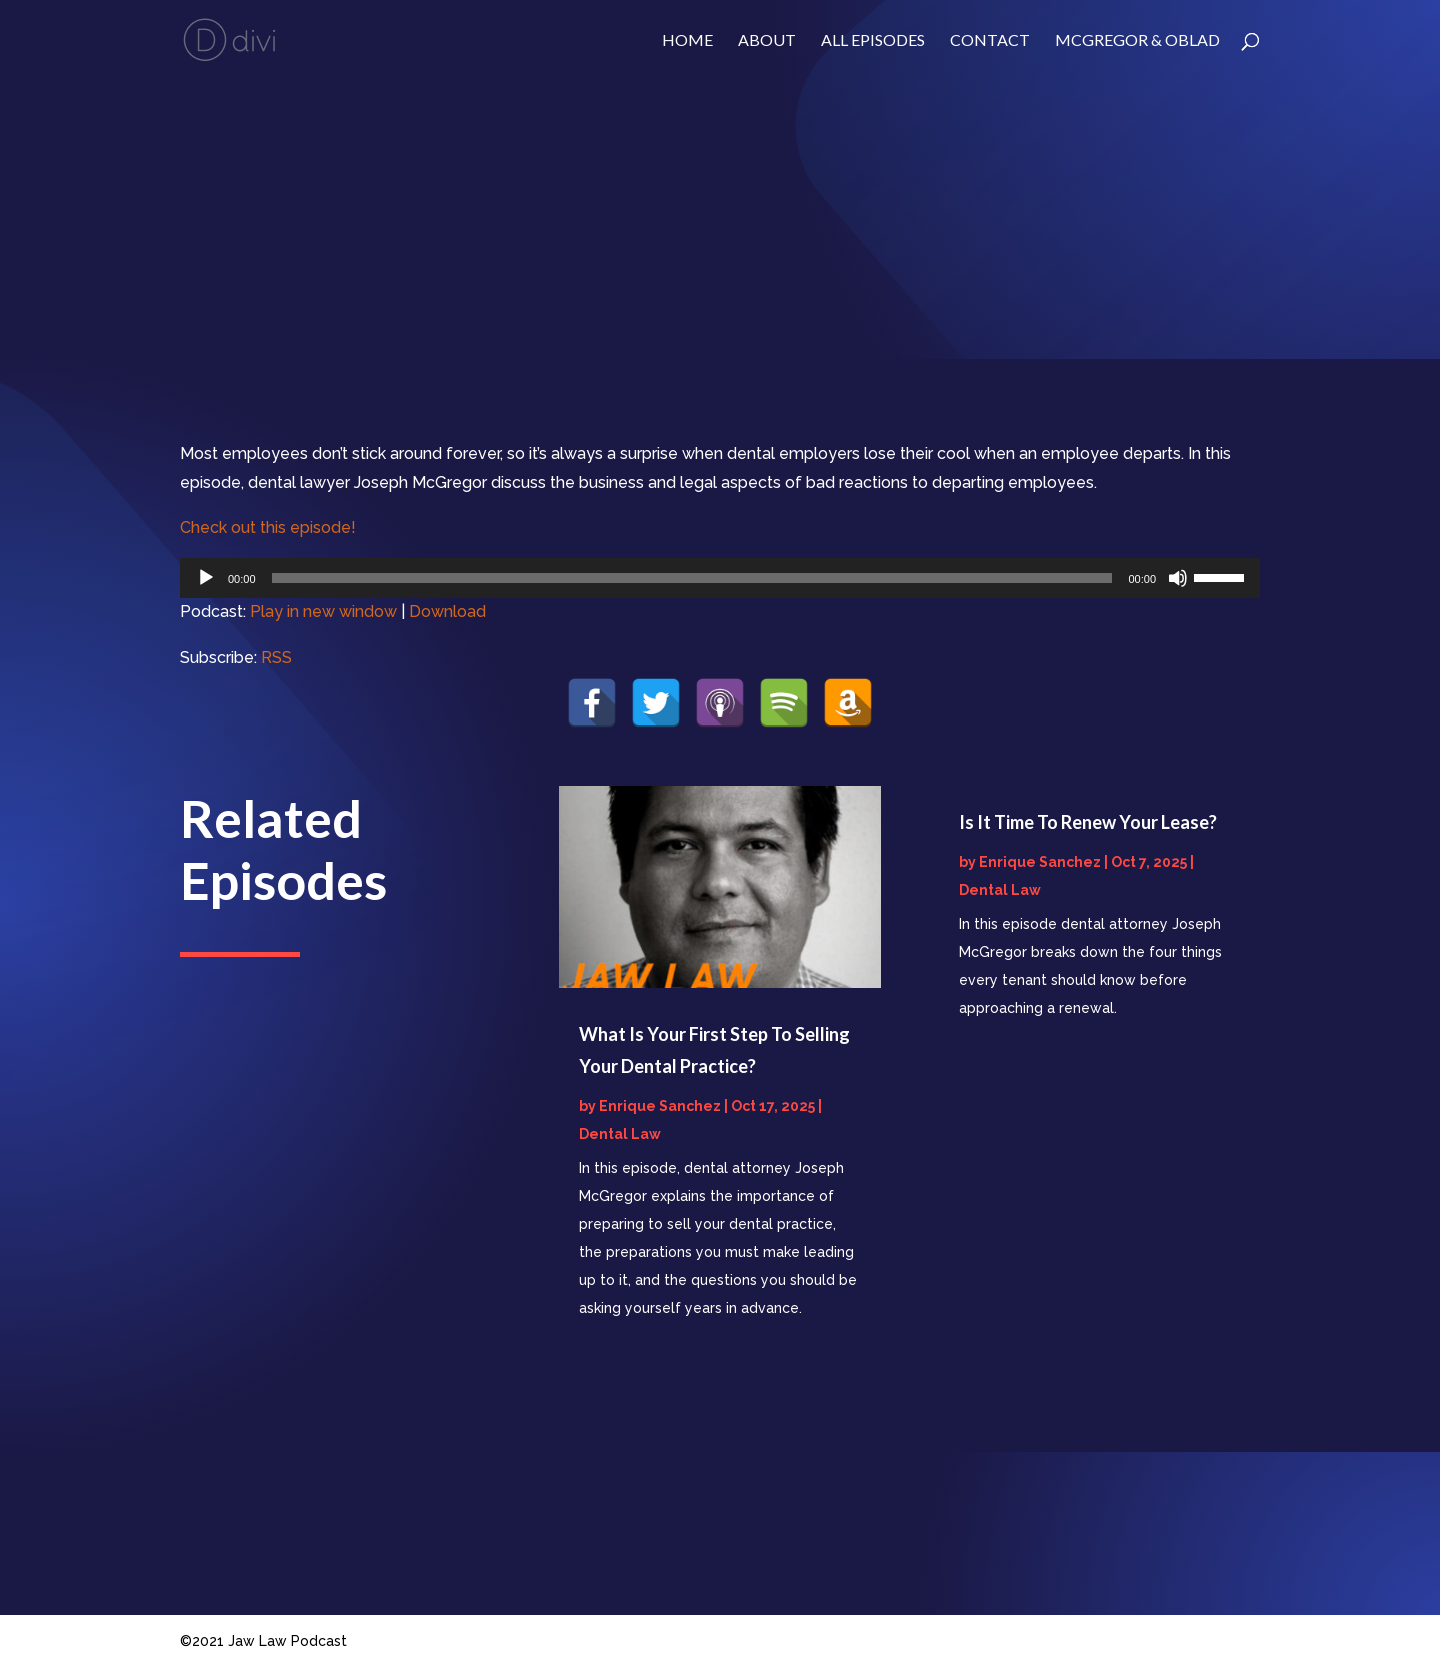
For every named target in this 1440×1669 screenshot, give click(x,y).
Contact (990, 41)
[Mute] (1178, 578)
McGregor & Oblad (1137, 41)
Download (447, 611)
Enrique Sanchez (660, 1106)
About (767, 41)
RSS (276, 657)
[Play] (206, 578)
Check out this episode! (268, 527)
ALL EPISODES (873, 41)
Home (687, 41)
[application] (720, 578)
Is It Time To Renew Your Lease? (1088, 822)
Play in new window (323, 611)
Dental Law (620, 1134)
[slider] (692, 578)
